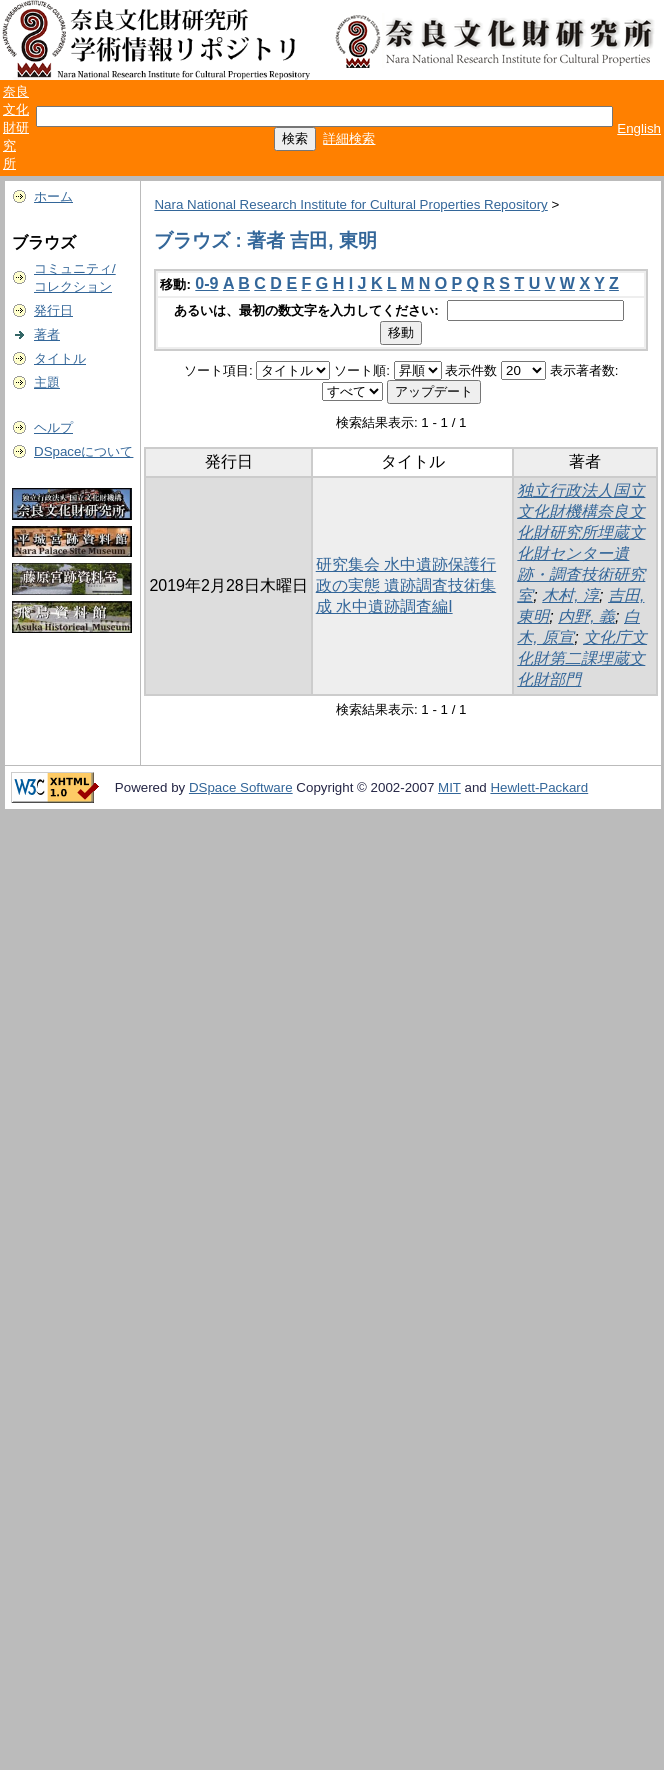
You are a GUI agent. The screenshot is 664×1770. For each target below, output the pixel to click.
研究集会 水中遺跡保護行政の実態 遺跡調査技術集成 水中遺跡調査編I (406, 585)
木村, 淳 (570, 595)
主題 (47, 382)
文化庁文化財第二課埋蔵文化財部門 (582, 658)
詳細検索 (349, 138)
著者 (47, 334)
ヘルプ (53, 427)
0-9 (206, 283)
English (639, 128)
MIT (449, 787)
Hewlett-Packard (539, 787)
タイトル (60, 358)
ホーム (53, 196)
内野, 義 (586, 616)
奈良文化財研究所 (16, 127)
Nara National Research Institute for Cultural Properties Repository (350, 204)
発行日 (53, 310)
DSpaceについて (83, 451)
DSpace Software (241, 787)
